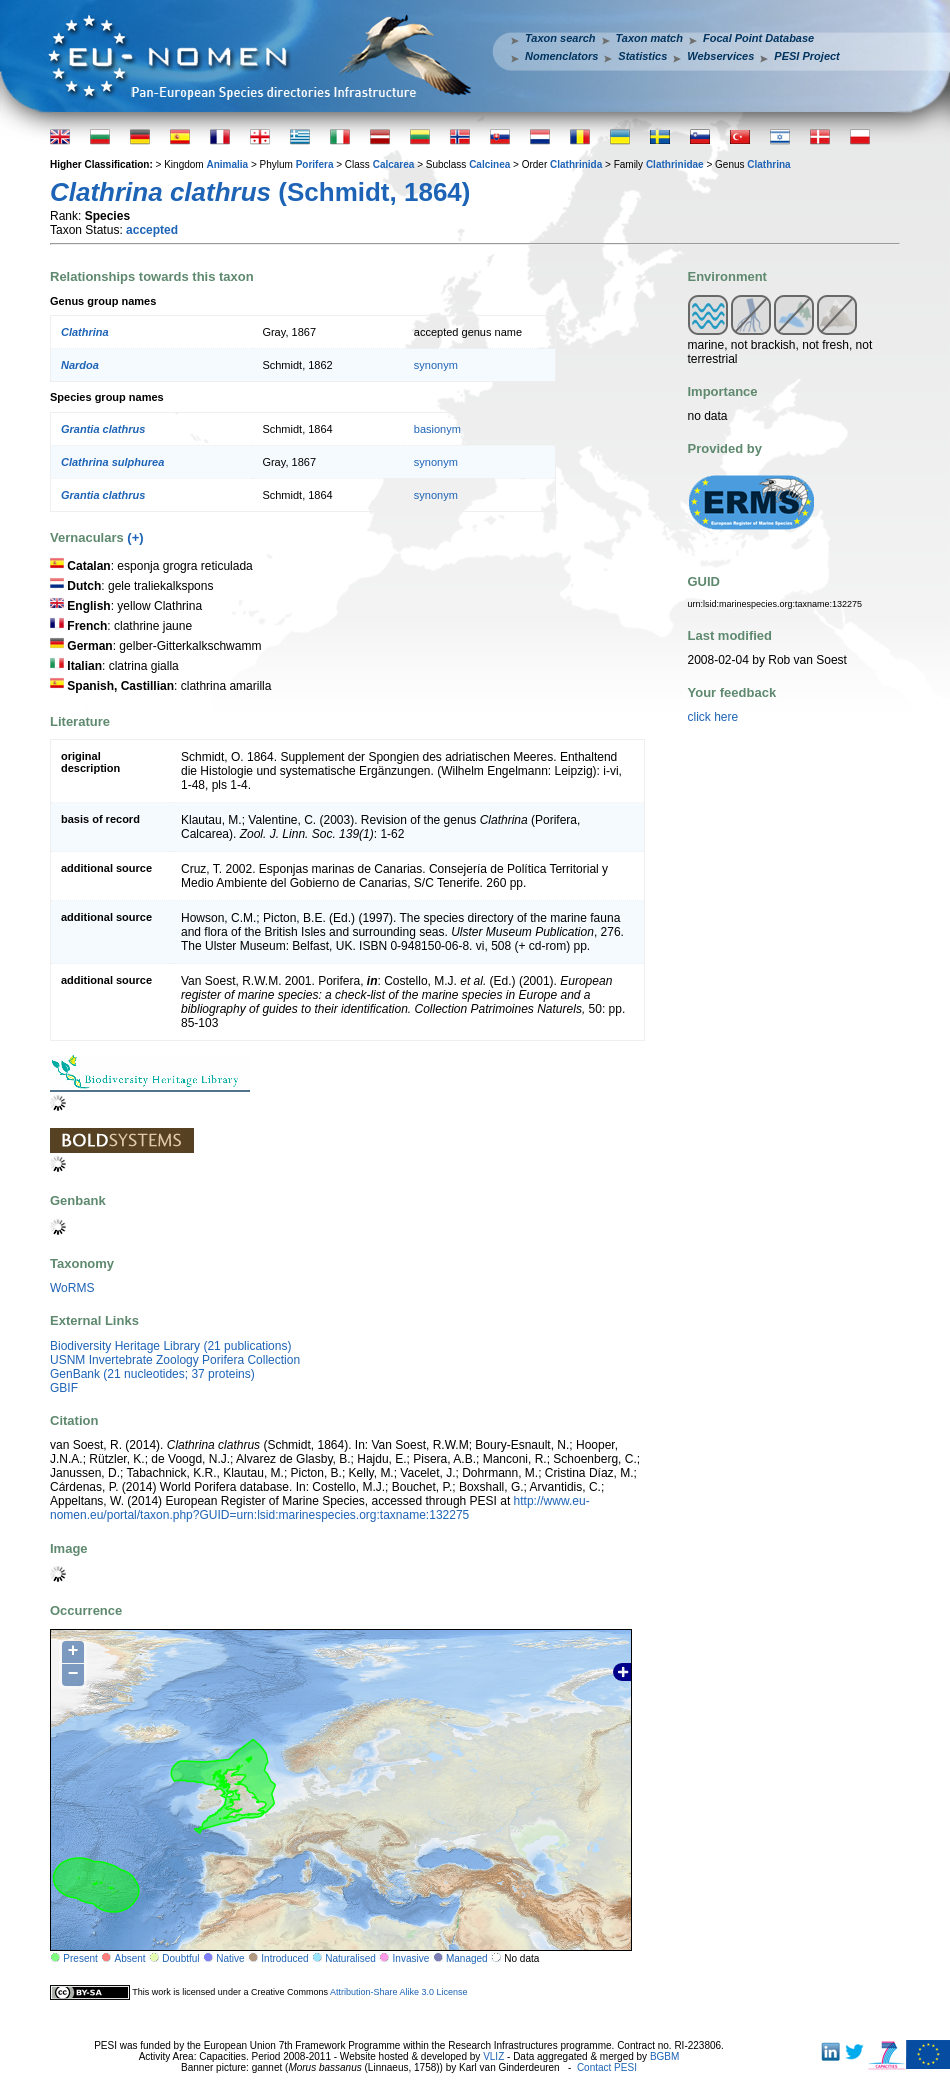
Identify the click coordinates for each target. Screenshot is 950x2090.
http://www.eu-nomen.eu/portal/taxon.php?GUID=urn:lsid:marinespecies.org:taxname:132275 (320, 1508)
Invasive (411, 1958)
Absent (130, 1958)
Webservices (720, 56)
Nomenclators (561, 56)
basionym (437, 429)
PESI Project (806, 56)
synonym (436, 365)
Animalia (227, 164)
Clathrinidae (675, 164)
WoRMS (72, 1288)
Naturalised (350, 1958)
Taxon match (649, 38)
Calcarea (394, 164)
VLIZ (493, 2056)
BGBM (664, 2056)
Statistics (642, 56)
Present (80, 1958)
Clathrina (768, 164)
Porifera (315, 164)
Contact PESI (607, 2067)
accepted (152, 230)
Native (230, 1958)
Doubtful (180, 1958)
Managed (467, 1958)
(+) (135, 537)
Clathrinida (576, 164)
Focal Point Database (758, 38)
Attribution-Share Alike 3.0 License (399, 1991)
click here (713, 717)
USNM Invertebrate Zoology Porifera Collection (175, 1360)
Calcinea (489, 164)
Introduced (284, 1958)
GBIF (64, 1388)
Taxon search (560, 38)
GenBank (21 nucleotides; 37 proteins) (152, 1374)
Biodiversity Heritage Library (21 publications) (170, 1346)
